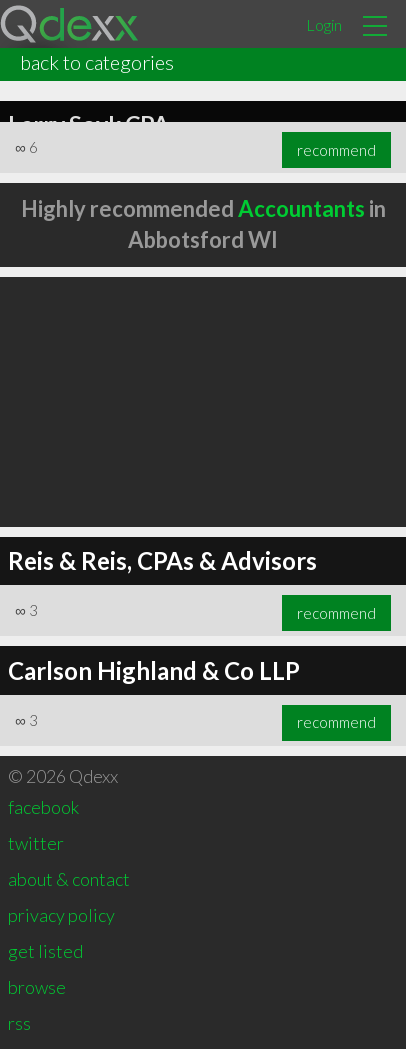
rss (19, 1023)
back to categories (97, 62)
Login (324, 24)
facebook (43, 807)
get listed (45, 951)
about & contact (69, 879)
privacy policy (61, 915)
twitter (36, 843)
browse (37, 987)
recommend (336, 150)
